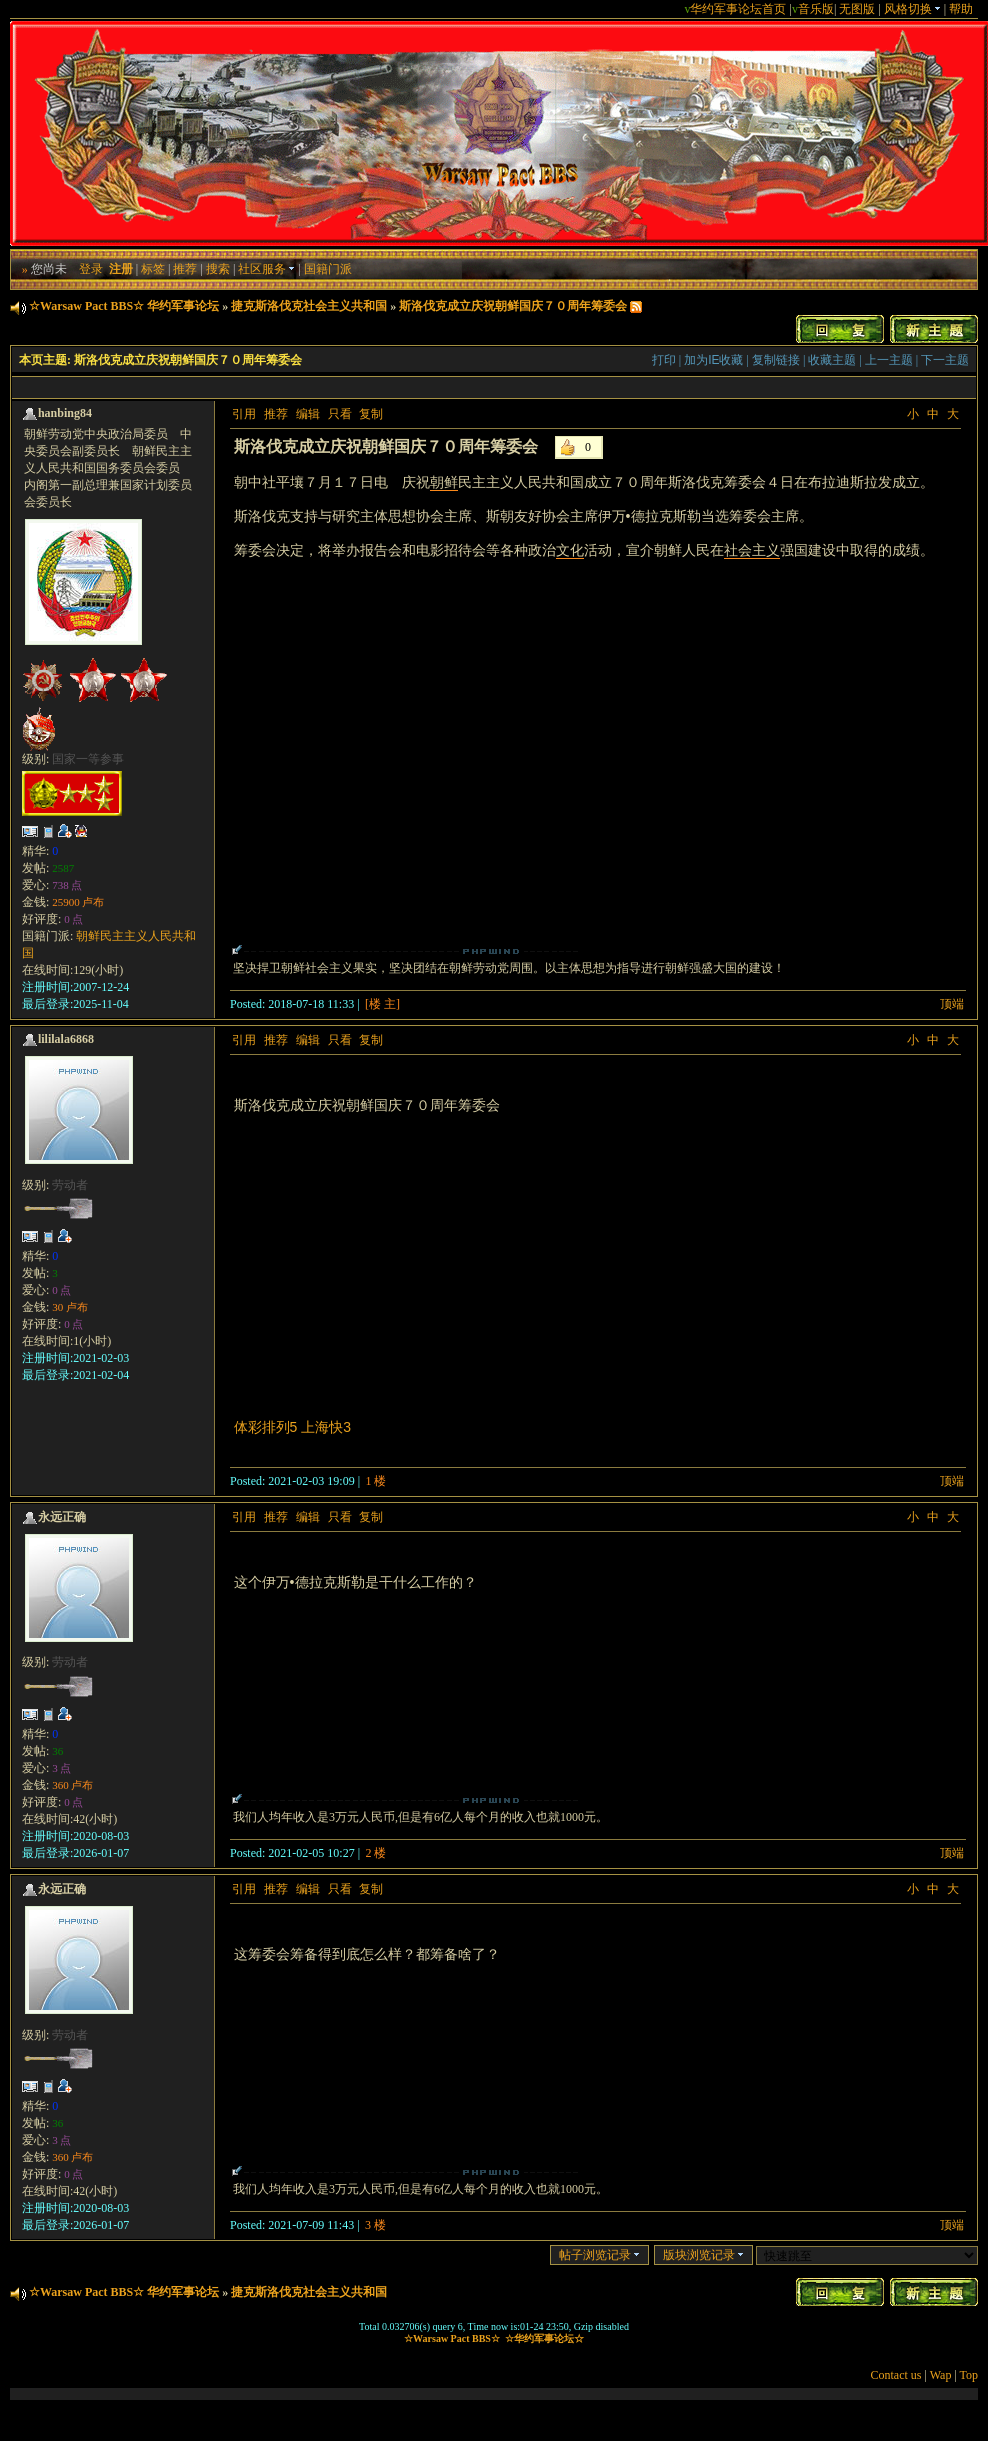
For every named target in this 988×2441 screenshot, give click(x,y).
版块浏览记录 (703, 2255)
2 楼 (375, 1853)
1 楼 (375, 1481)
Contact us (896, 2375)
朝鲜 (444, 482)
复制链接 (776, 360)
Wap (941, 2375)
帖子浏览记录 (599, 2255)
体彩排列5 (266, 1427)
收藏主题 (832, 360)
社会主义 (752, 550)
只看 (340, 414)
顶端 (952, 1004)
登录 (91, 269)
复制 (371, 414)
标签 (153, 269)
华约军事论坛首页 (738, 9)
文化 (570, 550)
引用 (244, 414)
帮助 (961, 9)
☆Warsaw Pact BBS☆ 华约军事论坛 (124, 306)
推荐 (185, 269)
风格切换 (912, 9)
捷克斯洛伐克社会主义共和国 (309, 306)
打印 (664, 360)
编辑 (308, 414)
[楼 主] (382, 1004)
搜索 (218, 269)
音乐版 (816, 9)
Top (969, 2375)
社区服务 (266, 269)
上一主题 (889, 360)
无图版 (857, 9)
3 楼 (375, 2225)
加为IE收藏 (713, 360)
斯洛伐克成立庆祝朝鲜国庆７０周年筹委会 (513, 306)
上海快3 (326, 1427)
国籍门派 (328, 269)
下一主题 (945, 360)
